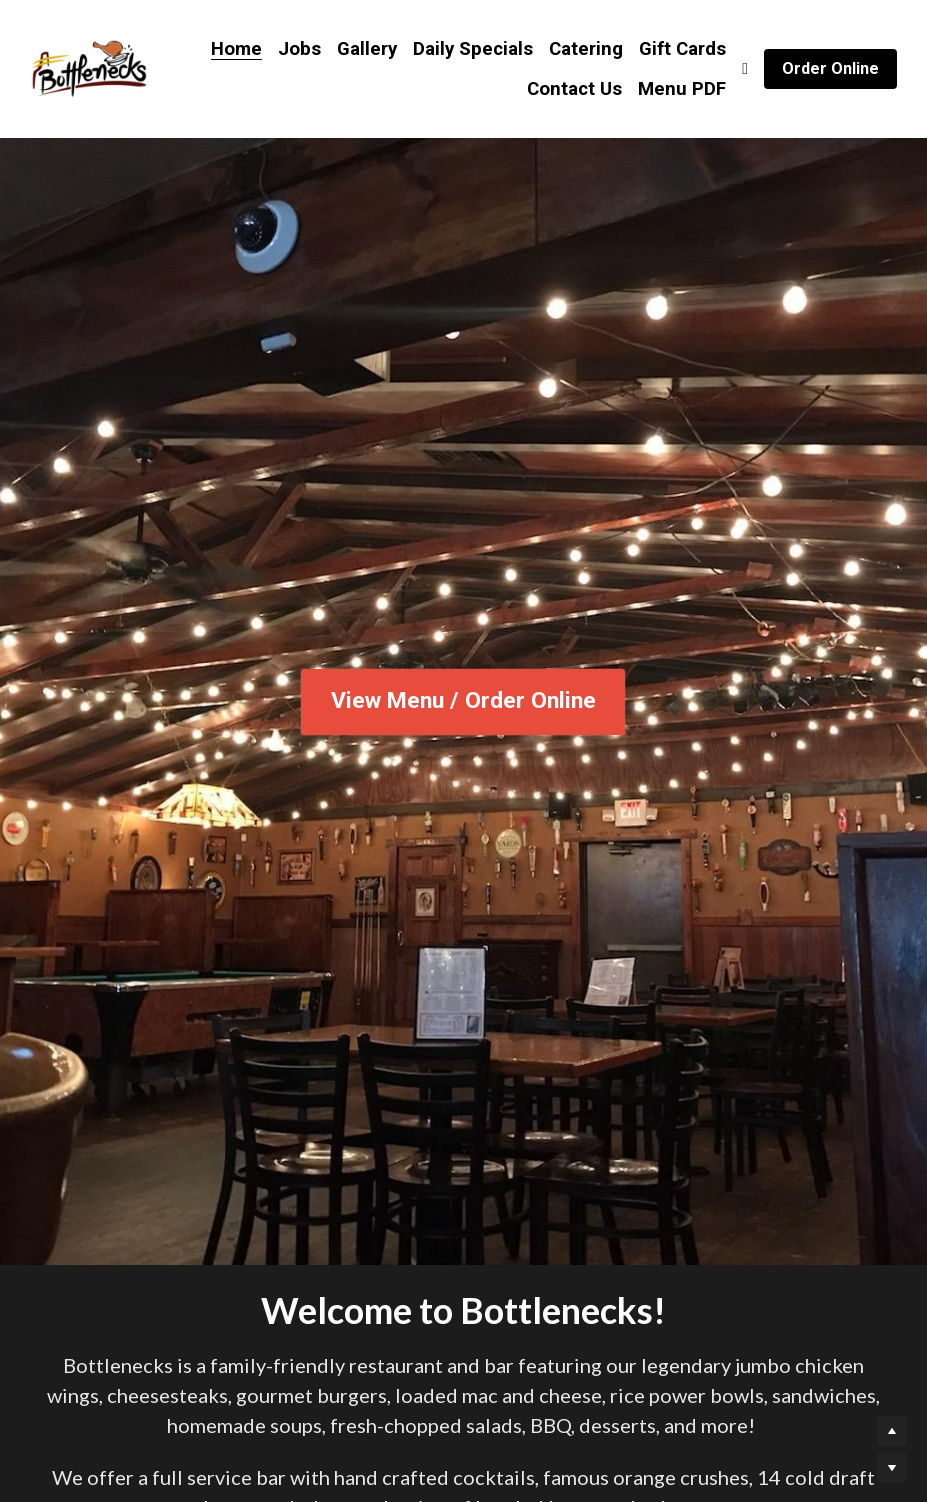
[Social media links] (745, 69)
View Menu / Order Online (463, 702)
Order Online (830, 68)
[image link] (89, 67)
